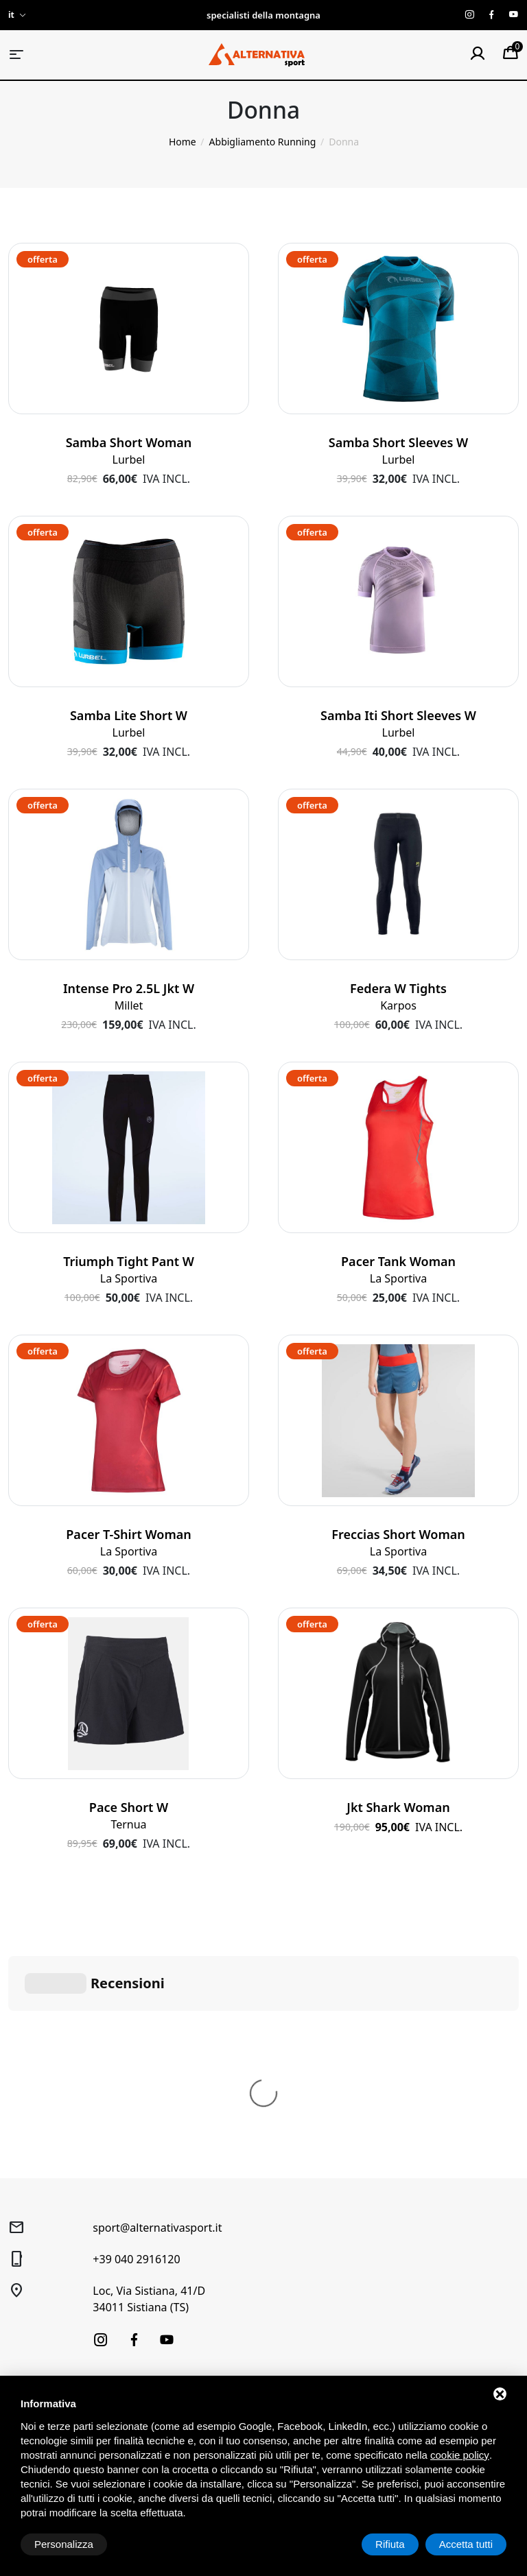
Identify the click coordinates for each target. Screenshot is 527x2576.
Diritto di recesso (284, 2251)
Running (27, 2292)
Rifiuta (390, 2544)
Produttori (150, 2374)
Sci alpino (29, 2215)
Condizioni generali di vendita (295, 2223)
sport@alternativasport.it (157, 2021)
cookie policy (459, 2455)
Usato (21, 2312)
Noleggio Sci (155, 2236)
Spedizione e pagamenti (274, 2279)
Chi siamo (149, 2215)
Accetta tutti (466, 2544)
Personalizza (63, 2544)
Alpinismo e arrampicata (35, 2264)
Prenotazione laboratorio (157, 2285)
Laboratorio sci (160, 2256)
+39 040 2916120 (136, 2053)
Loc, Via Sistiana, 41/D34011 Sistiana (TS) (149, 2093)
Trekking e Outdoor (51, 2236)
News (139, 2333)
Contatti (145, 2354)
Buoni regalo (156, 2312)
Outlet (22, 2333)
